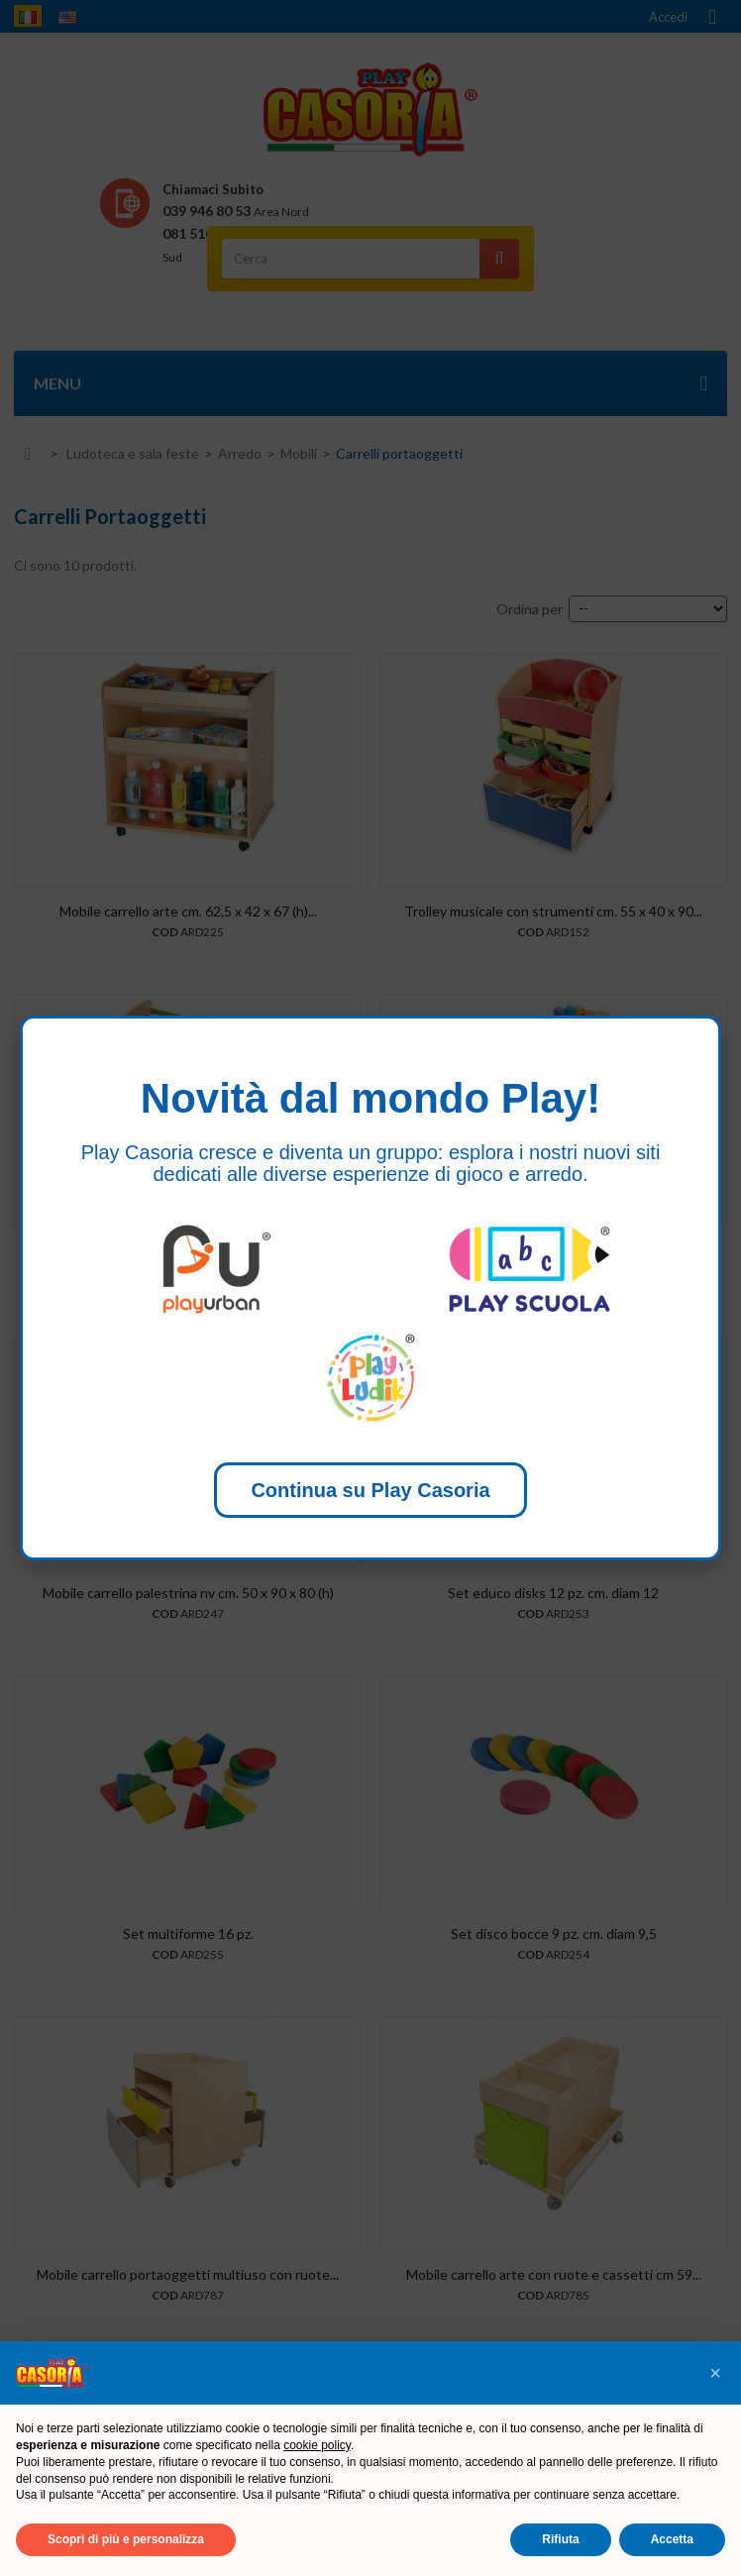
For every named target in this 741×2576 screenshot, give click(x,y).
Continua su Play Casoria (370, 1490)
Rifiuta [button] (560, 2539)
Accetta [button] (672, 2539)
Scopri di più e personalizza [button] (126, 2539)
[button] (715, 2373)
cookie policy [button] (317, 2445)
